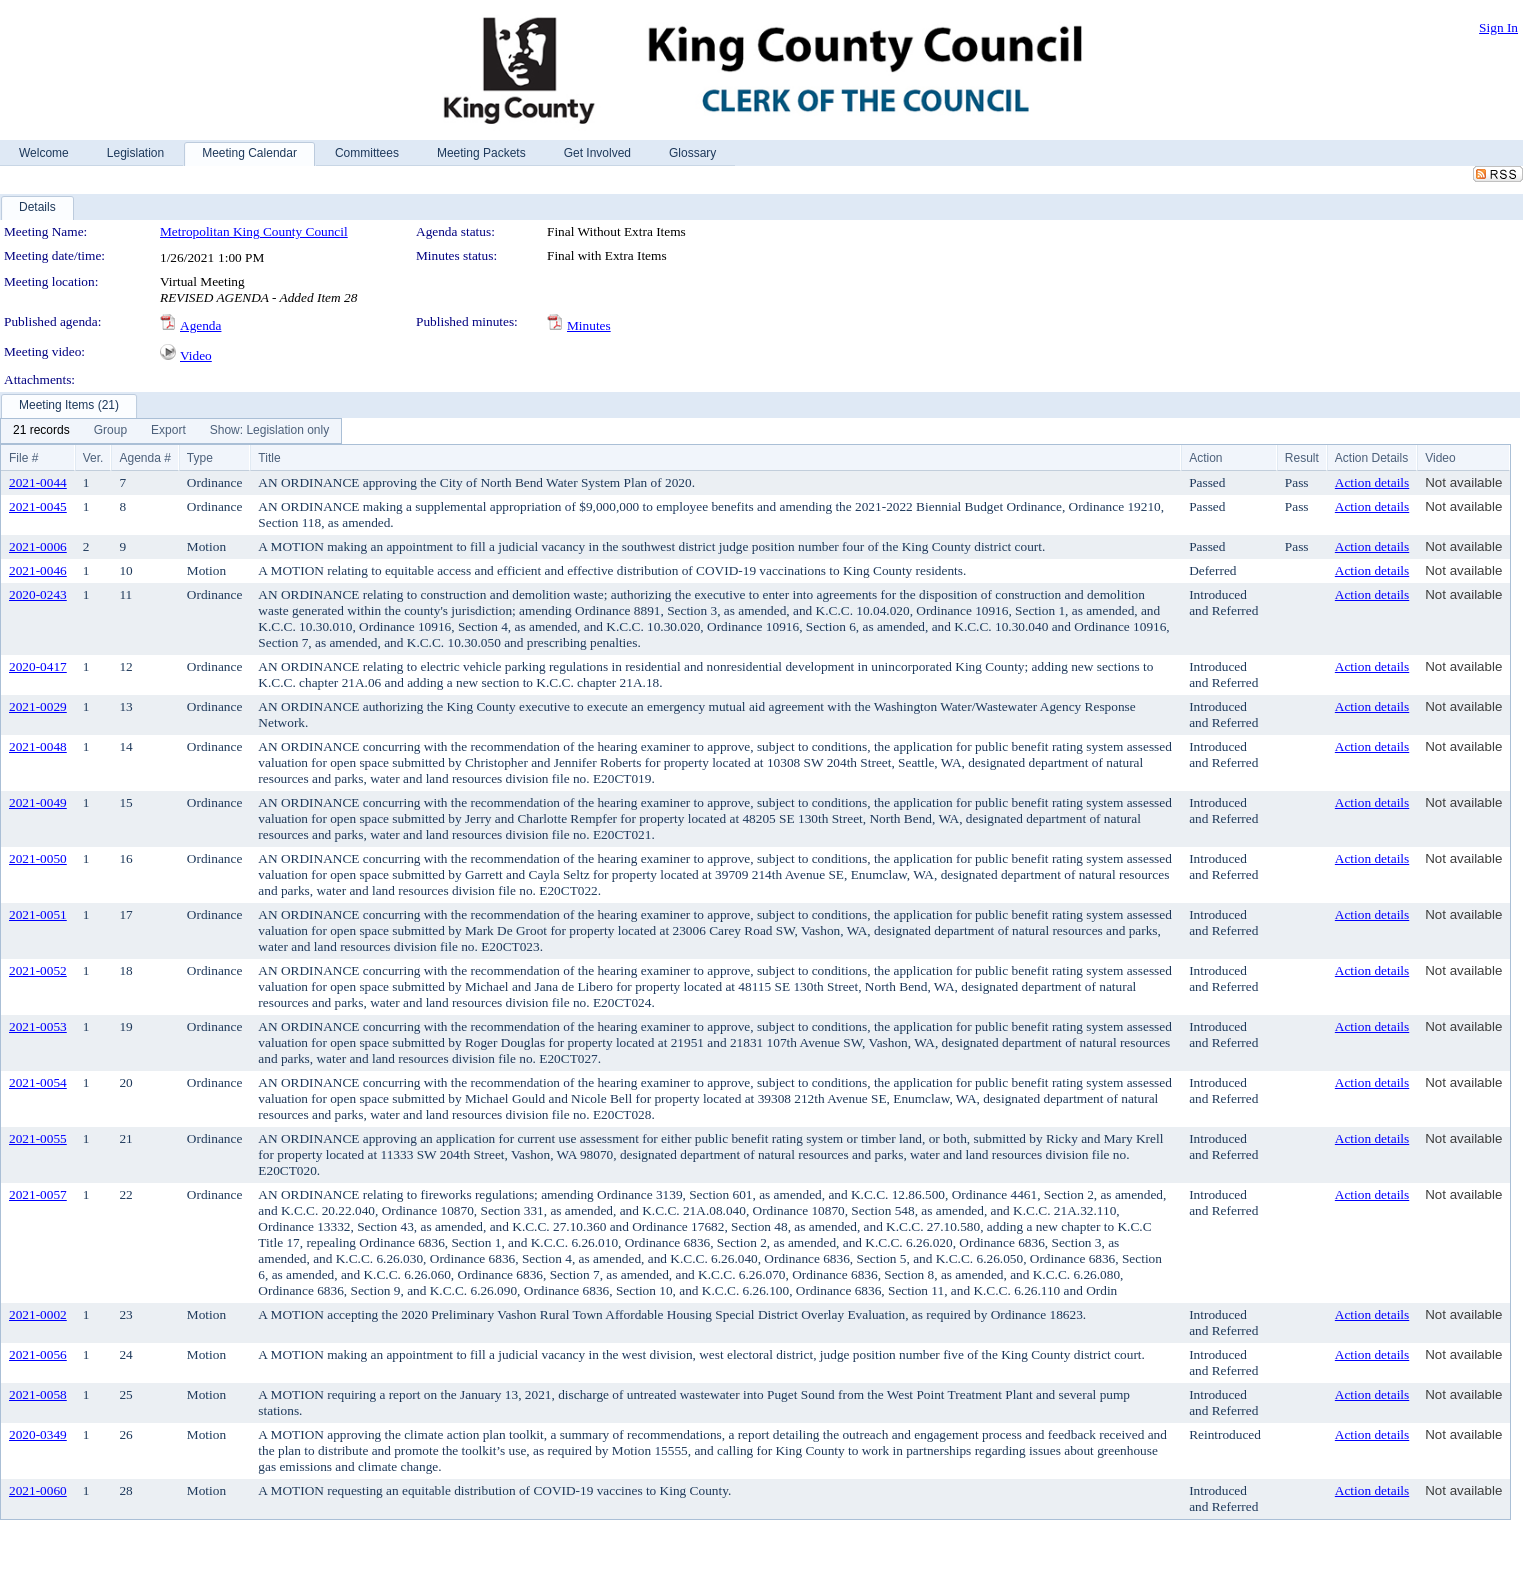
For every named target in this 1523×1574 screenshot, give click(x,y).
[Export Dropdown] (168, 431)
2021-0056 (38, 1354)
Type (200, 458)
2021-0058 (38, 1394)
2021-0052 (38, 970)
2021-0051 (38, 914)
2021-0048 (38, 746)
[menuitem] (41, 431)
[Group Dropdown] (110, 431)
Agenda (200, 325)
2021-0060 (38, 1490)
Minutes (589, 325)
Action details (1372, 482)
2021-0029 (38, 706)
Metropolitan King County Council (254, 231)
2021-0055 (38, 1138)
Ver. (93, 458)
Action (1205, 458)
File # (23, 458)
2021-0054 (38, 1082)
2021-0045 (38, 506)
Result (1302, 458)
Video (196, 355)
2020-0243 (38, 594)
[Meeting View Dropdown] (269, 431)
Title (269, 458)
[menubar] (171, 431)
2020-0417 (38, 666)
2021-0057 (38, 1194)
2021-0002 (38, 1314)
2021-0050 (38, 858)
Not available (1463, 482)
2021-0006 (38, 546)
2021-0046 (38, 570)
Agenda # (144, 458)
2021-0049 (38, 802)
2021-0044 (38, 482)
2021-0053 (38, 1026)
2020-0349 (38, 1434)
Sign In (1498, 27)
